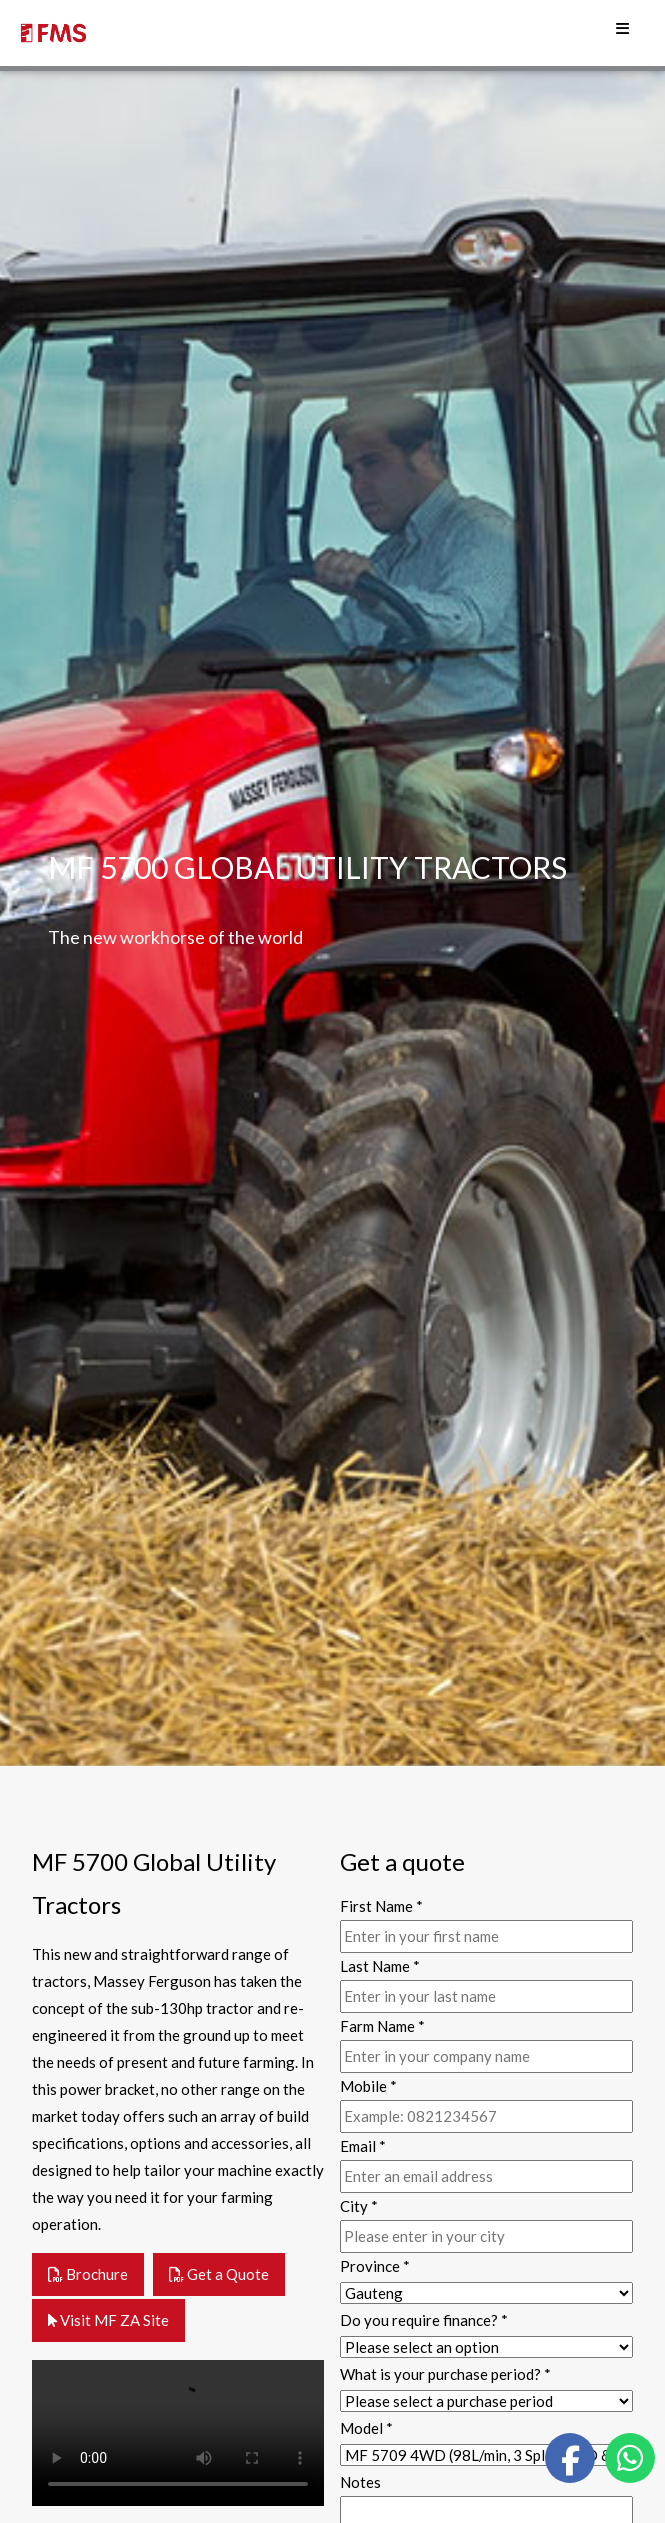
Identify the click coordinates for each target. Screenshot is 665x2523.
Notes (360, 2482)
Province (375, 2266)
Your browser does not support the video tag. (178, 2433)
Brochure (88, 2274)
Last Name (380, 1966)
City (359, 2206)
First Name (381, 1906)
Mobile (368, 2086)
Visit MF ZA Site (108, 2320)
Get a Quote (219, 2274)
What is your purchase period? (445, 2374)
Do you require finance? (424, 2320)
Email (363, 2146)
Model (366, 2428)
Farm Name (382, 2026)
